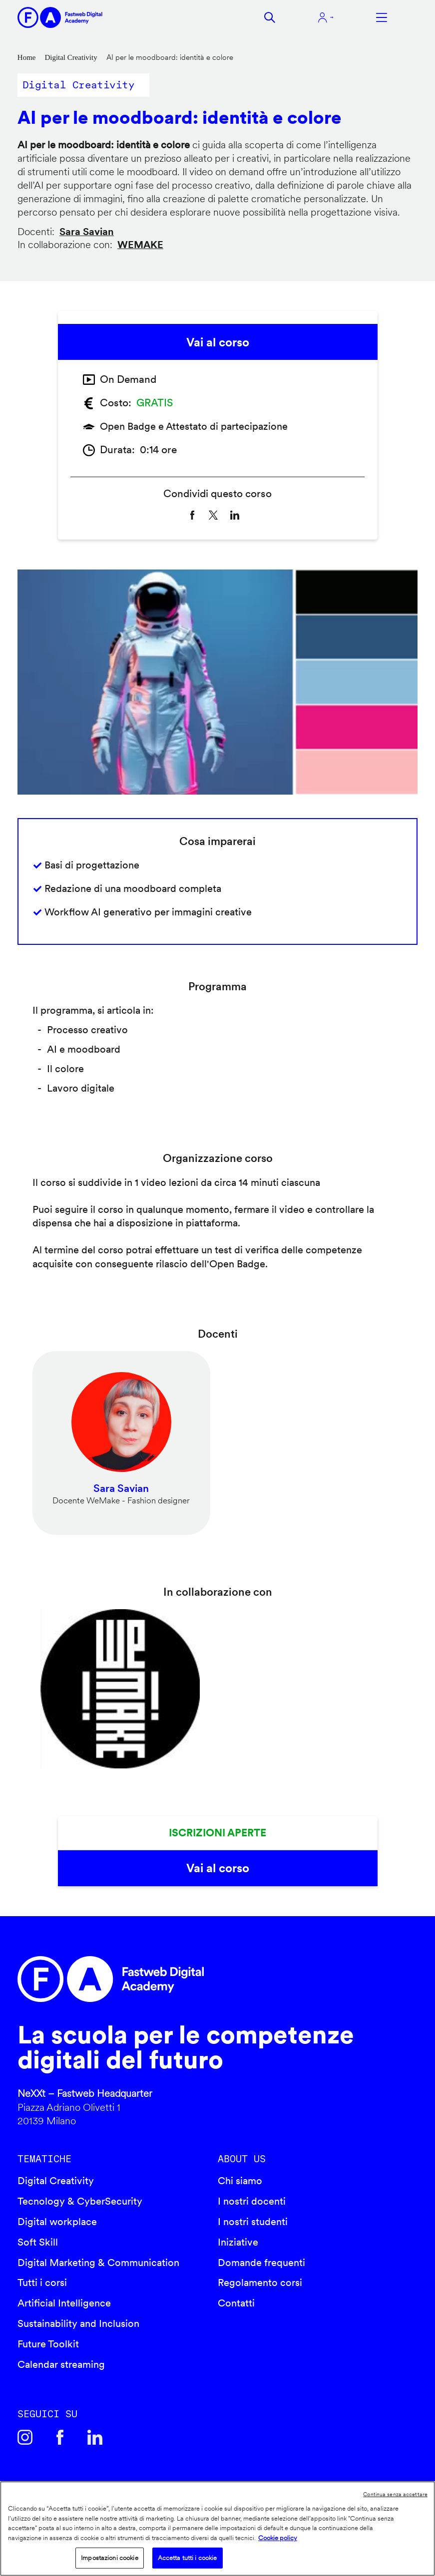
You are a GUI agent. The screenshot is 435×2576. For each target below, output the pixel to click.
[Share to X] (213, 515)
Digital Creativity (70, 57)
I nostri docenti (252, 2201)
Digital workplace (57, 2222)
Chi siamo (240, 2181)
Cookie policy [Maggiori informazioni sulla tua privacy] (277, 2538)
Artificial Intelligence (64, 2303)
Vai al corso (217, 342)
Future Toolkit (48, 2344)
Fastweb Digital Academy (169, 1979)
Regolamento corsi (260, 2283)
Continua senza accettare (395, 2494)
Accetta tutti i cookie (187, 2558)
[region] (217, 2528)
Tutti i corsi (42, 2283)
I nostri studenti (253, 2222)
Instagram (24, 2437)
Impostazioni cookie (109, 2558)
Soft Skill (37, 2242)
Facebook (59, 2437)
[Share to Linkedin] (235, 515)
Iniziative (238, 2242)
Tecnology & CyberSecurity (79, 2201)
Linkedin (94, 2437)
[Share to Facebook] (192, 515)
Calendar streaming (61, 2364)
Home (26, 57)
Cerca (269, 17)
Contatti (236, 2303)
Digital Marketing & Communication (98, 2263)
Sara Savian (86, 232)
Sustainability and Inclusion (78, 2323)
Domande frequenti (261, 2263)
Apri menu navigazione (381, 17)
